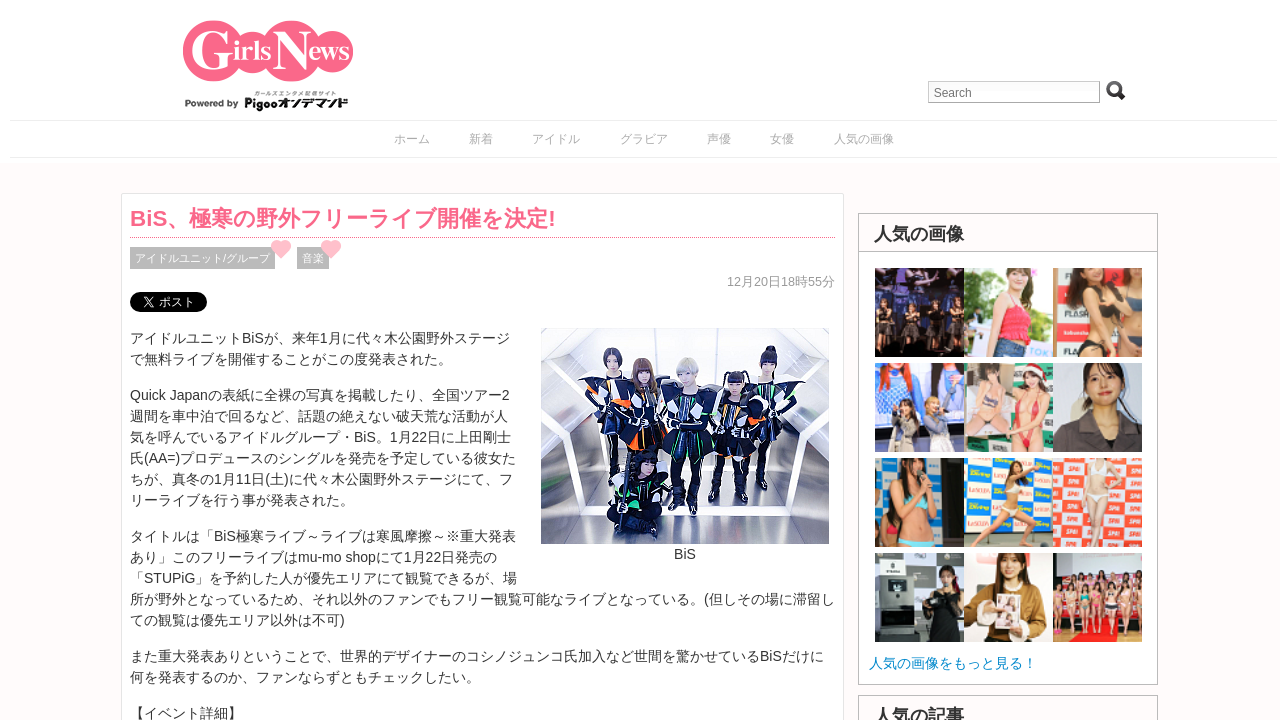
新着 (481, 139)
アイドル (556, 139)
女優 (782, 139)
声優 (719, 139)
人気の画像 (864, 139)
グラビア (644, 139)
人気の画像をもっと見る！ (953, 663)
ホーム (412, 139)
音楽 (313, 258)
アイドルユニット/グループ (202, 258)
